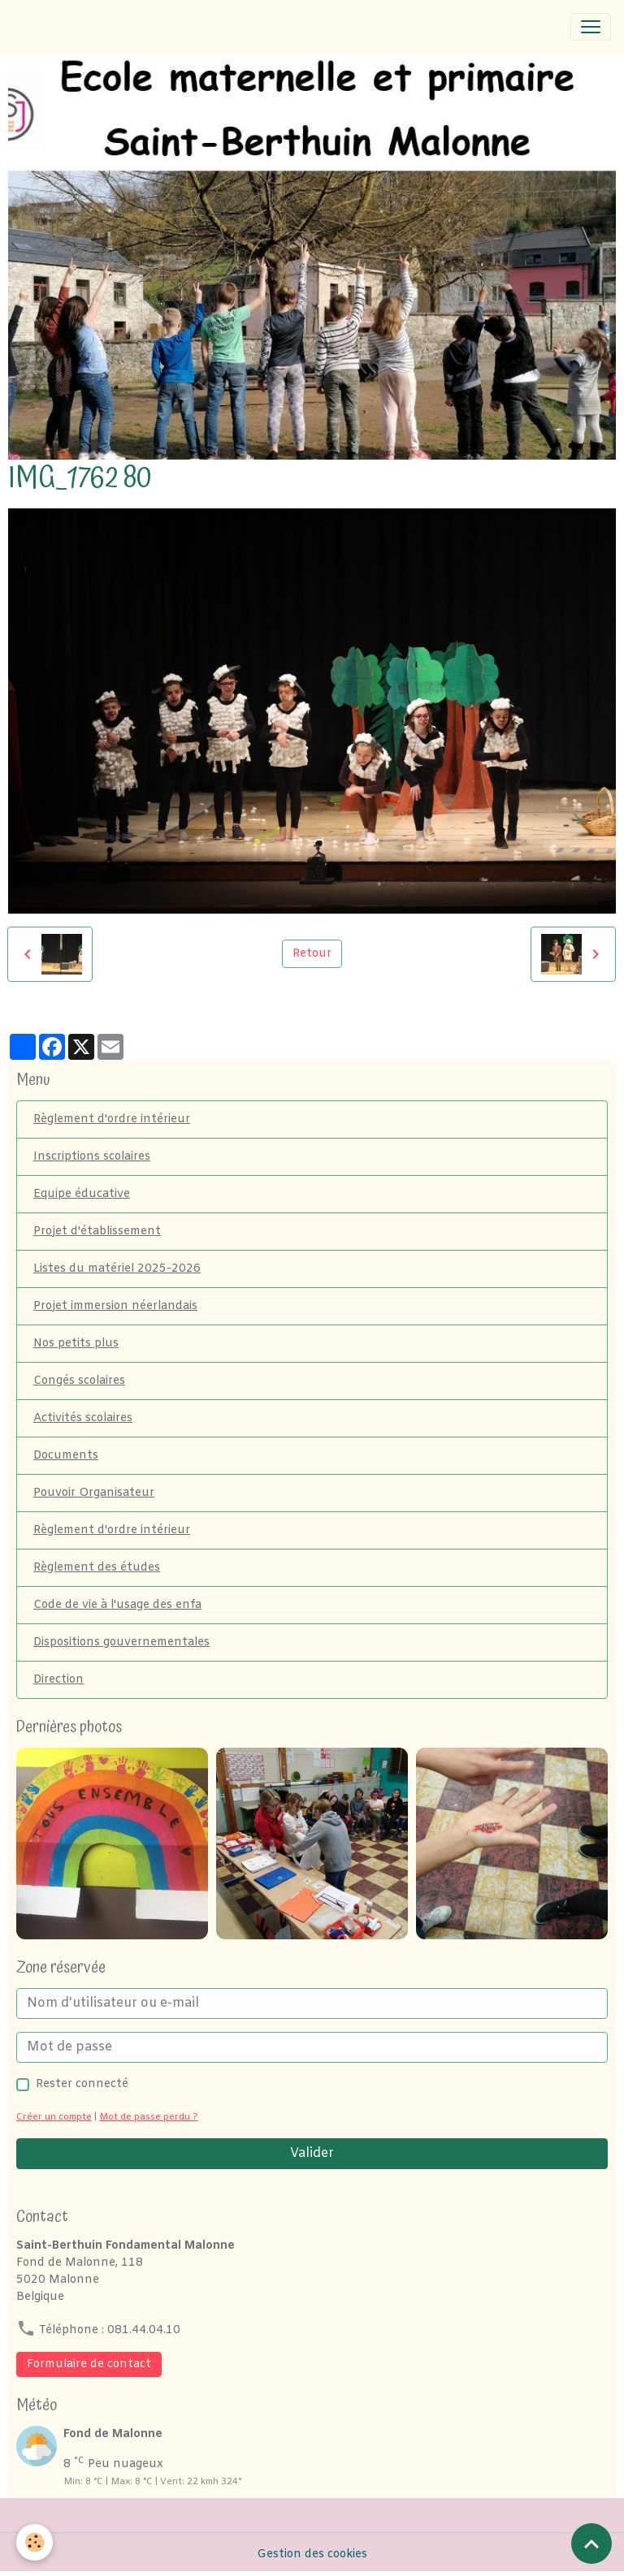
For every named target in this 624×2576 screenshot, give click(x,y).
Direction (58, 1680)
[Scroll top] (591, 2543)
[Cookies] (34, 2542)
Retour (312, 954)
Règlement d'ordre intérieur (111, 1119)
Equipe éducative (81, 1194)
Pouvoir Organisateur (93, 1493)
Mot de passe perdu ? (148, 2117)
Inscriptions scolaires (91, 1157)
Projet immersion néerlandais (115, 1306)
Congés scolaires (79, 1381)
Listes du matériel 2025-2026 (117, 1269)
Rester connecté (82, 2084)
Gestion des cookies (312, 2554)
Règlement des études (96, 1567)
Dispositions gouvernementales (121, 1642)
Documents (65, 1455)
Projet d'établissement (97, 1231)
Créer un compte (54, 2117)
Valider (312, 2153)
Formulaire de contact (89, 2364)
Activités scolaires (82, 1418)
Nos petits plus (76, 1343)
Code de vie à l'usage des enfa (117, 1605)
